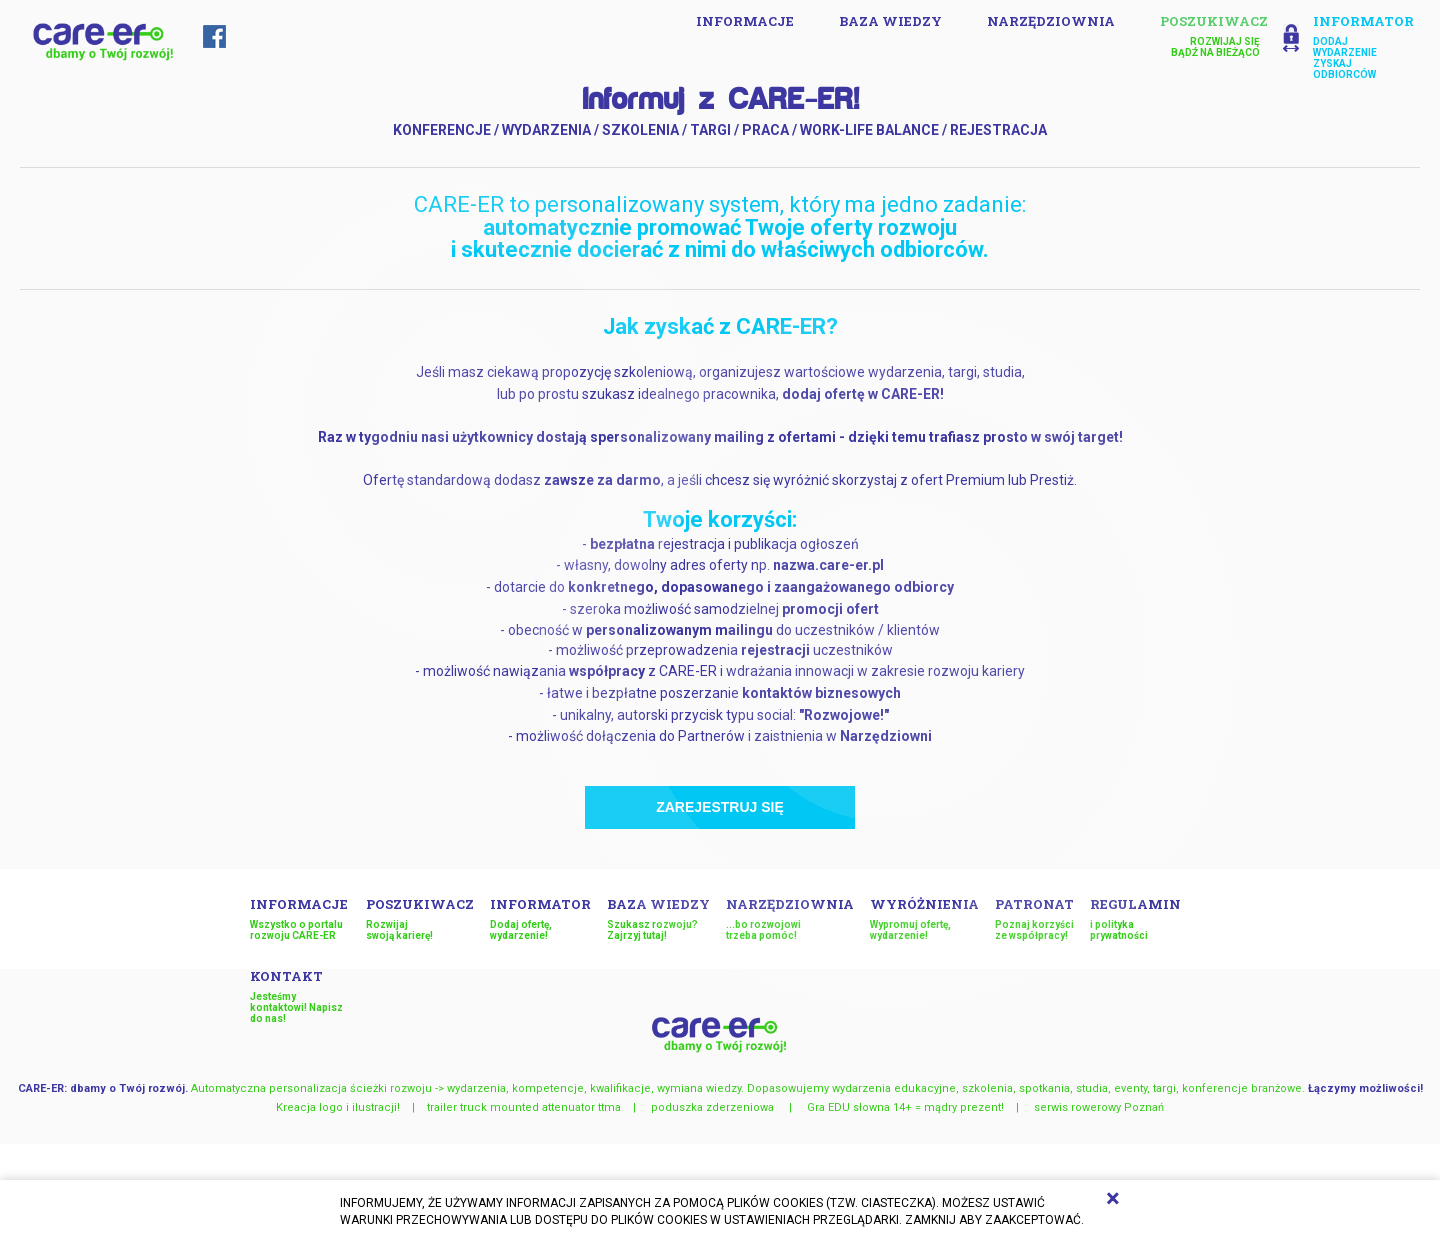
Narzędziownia (1051, 21)
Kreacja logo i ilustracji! (338, 1107)
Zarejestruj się (720, 807)
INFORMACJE (745, 21)
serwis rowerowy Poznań (1099, 1107)
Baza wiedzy (890, 21)
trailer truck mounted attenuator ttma (524, 1107)
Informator (540, 918)
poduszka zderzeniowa (714, 1107)
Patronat (1034, 918)
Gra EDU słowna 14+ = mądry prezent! (905, 1107)
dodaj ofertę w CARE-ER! (863, 394)
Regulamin (1140, 918)
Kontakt (300, 995)
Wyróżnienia (924, 918)
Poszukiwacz (420, 918)
